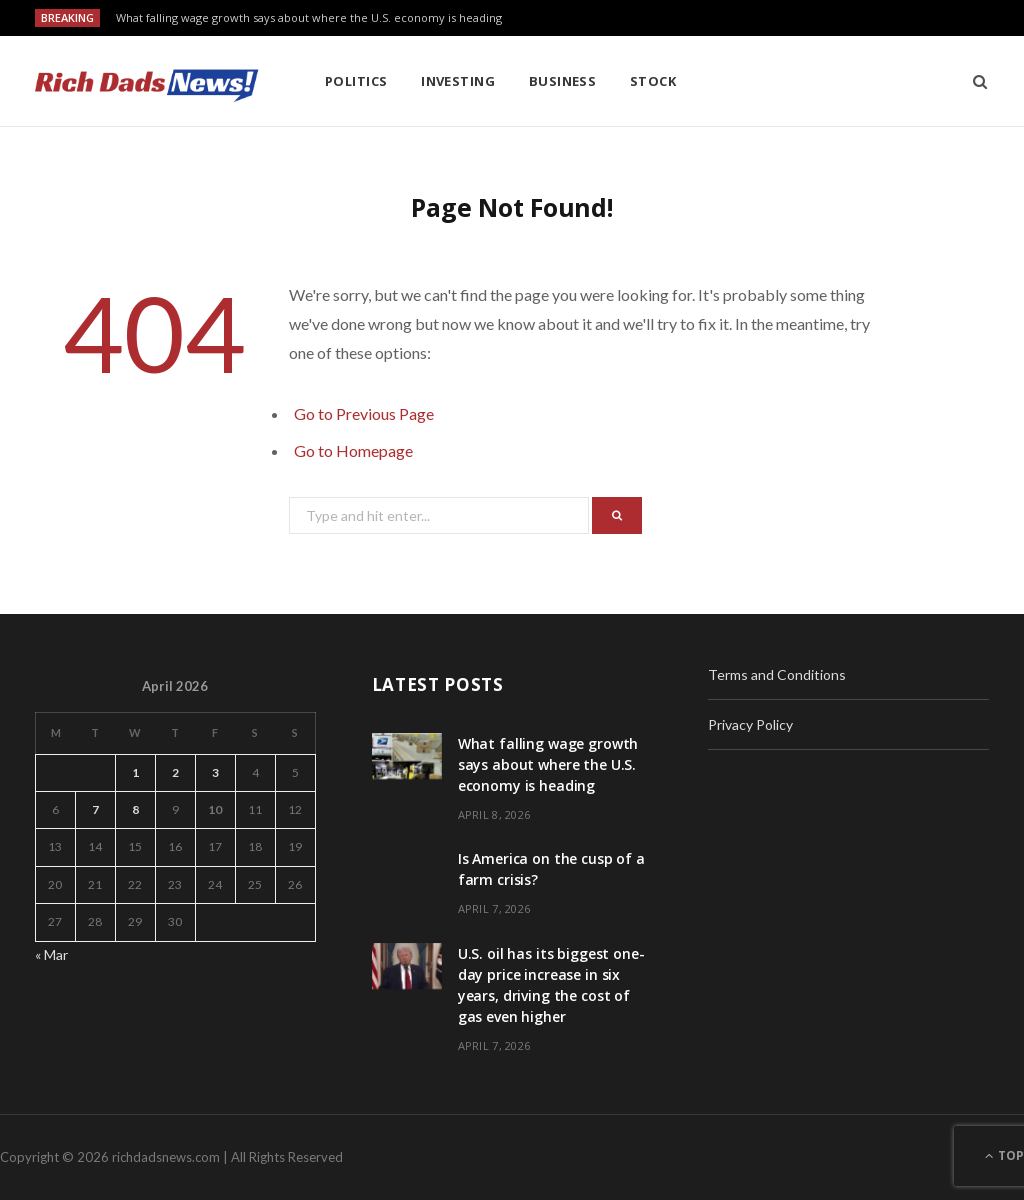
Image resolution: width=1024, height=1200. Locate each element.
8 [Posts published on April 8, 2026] (135, 809)
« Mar (51, 954)
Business (563, 81)
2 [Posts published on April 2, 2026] (175, 772)
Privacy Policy (750, 724)
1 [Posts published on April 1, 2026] (135, 772)
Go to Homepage (353, 450)
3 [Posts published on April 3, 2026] (215, 772)
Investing (458, 81)
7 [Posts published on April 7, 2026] (95, 809)
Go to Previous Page (364, 413)
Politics (356, 81)
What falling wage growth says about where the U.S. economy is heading (309, 18)
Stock (653, 81)
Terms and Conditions (777, 674)
